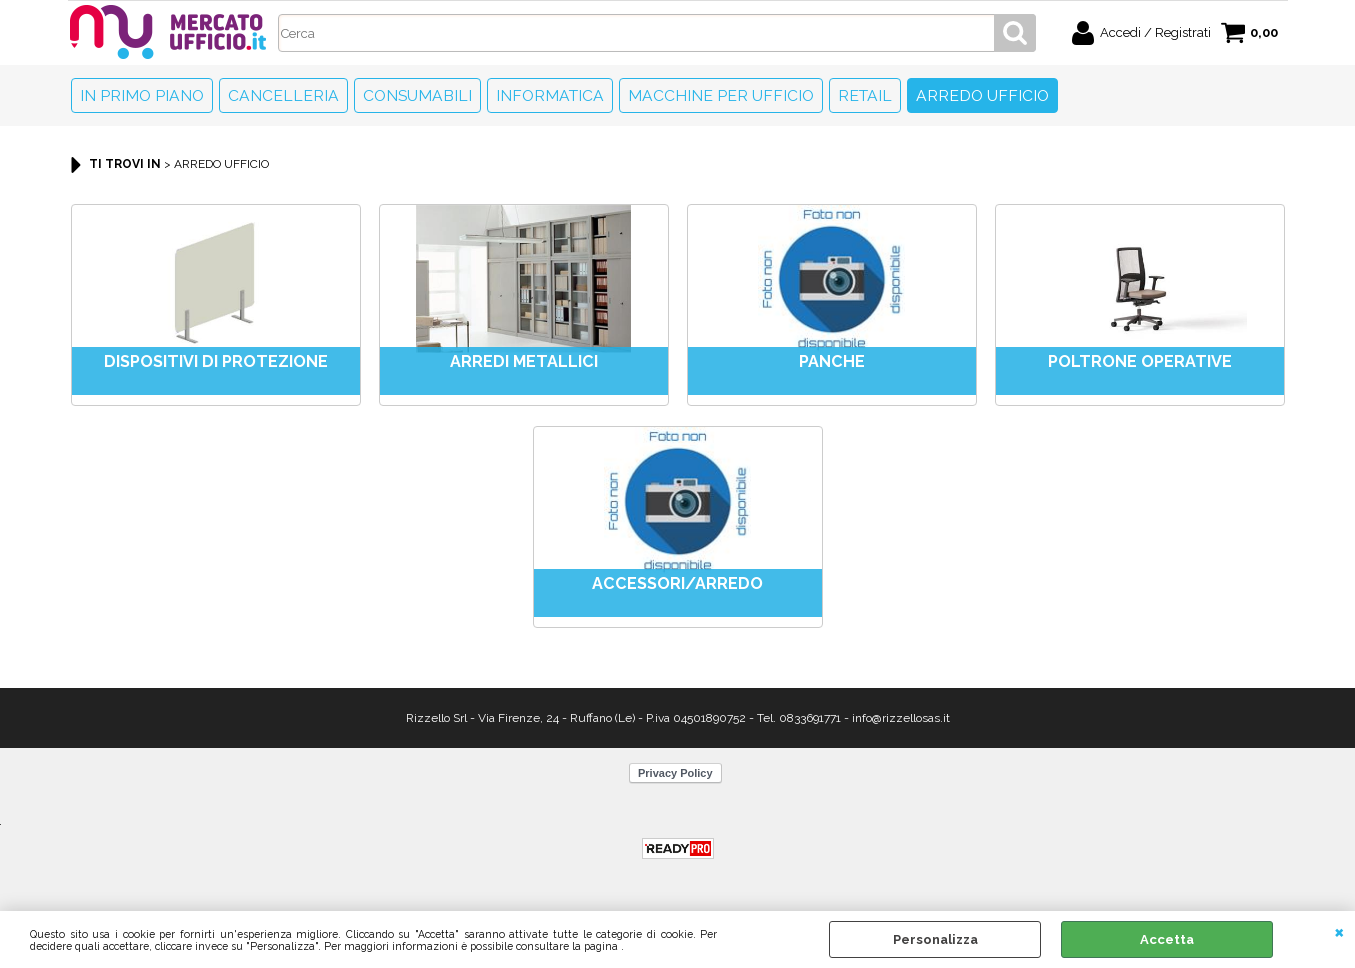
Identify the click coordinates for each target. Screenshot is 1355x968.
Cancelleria (283, 95)
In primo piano (142, 95)
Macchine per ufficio (721, 95)
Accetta (1167, 939)
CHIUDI (1339, 931)
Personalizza (935, 939)
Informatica (550, 95)
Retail (865, 95)
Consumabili (417, 95)
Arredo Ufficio (982, 95)
